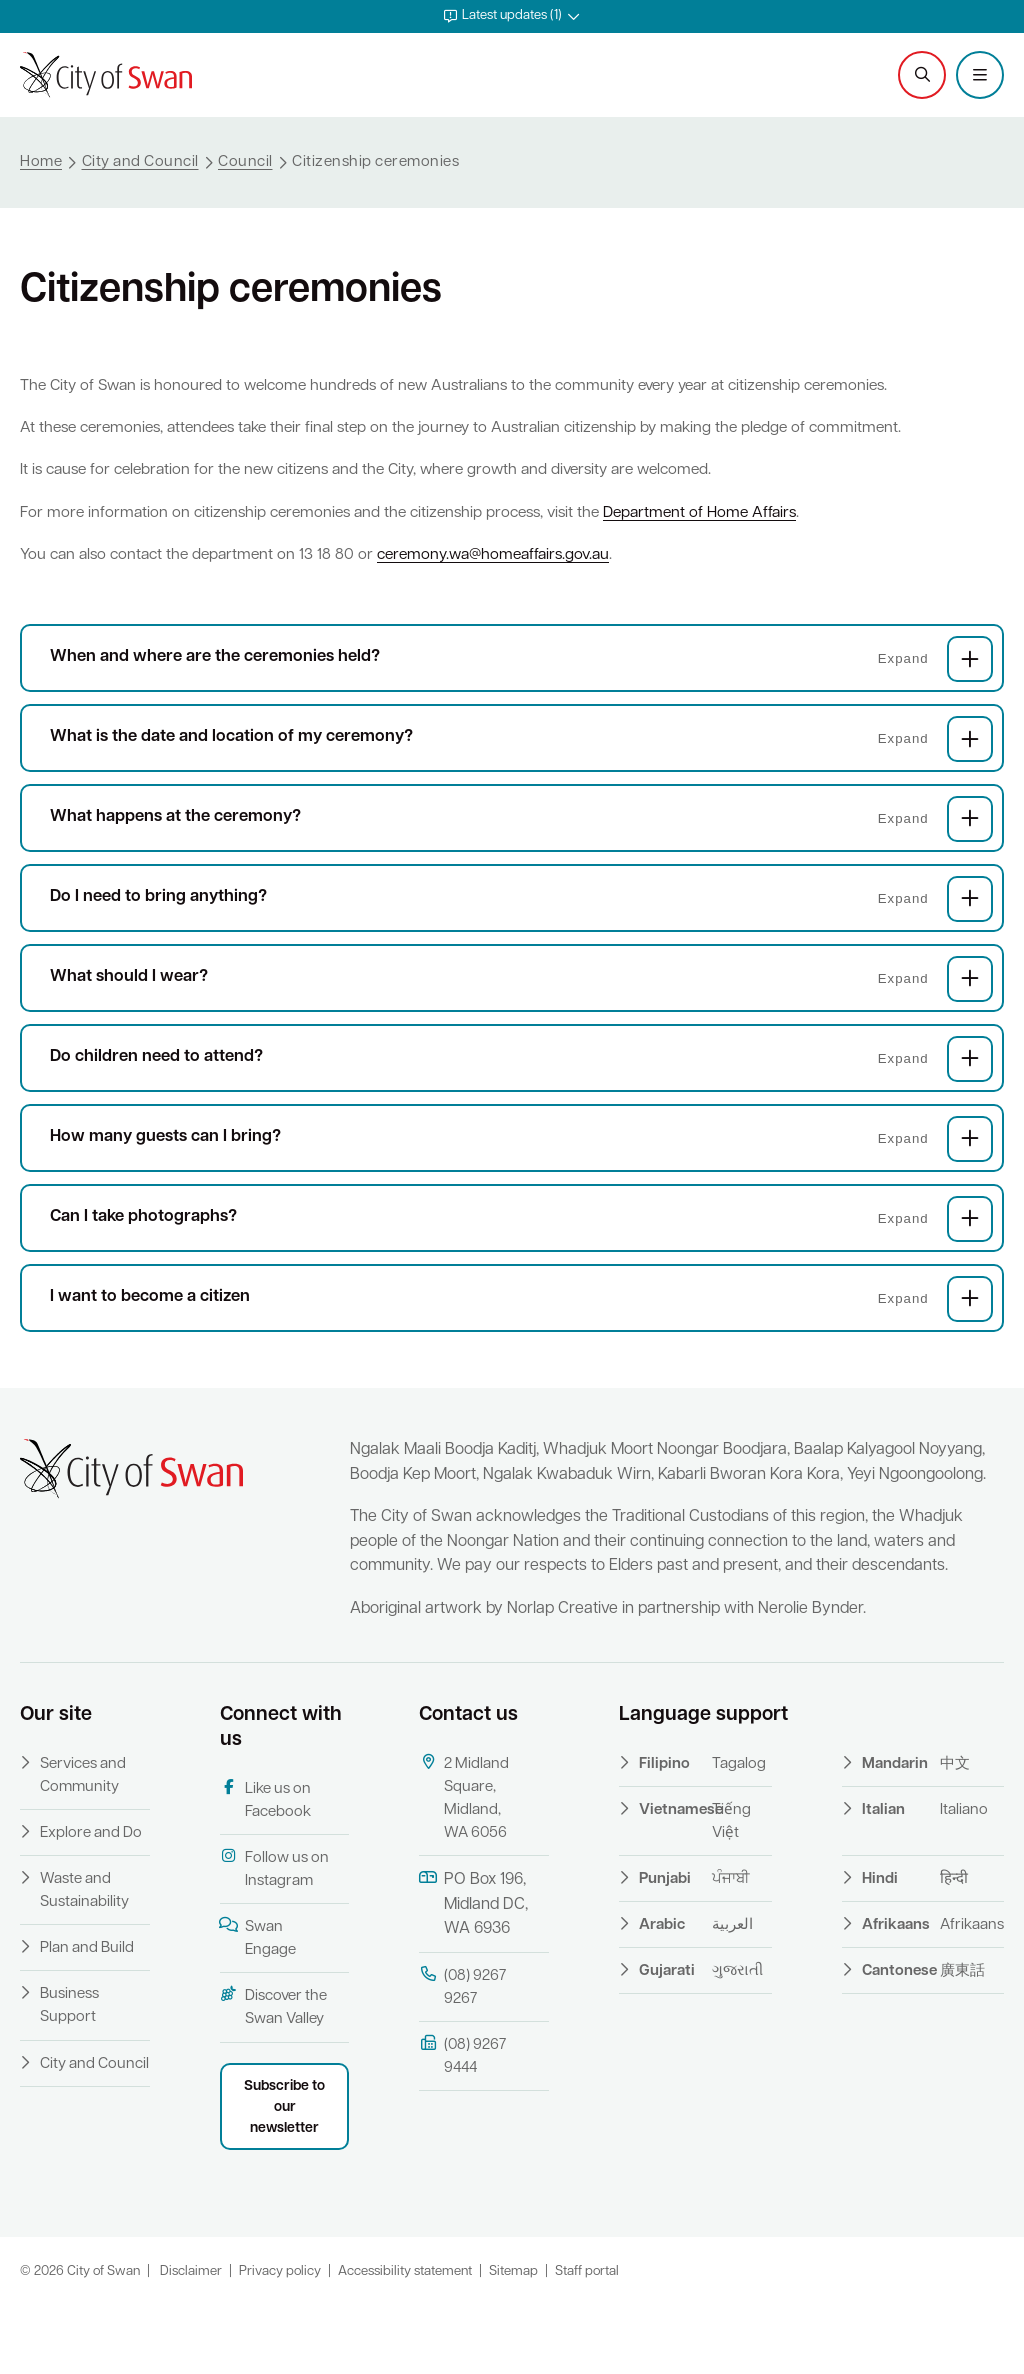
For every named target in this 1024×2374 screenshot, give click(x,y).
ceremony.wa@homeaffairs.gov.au (510, 576)
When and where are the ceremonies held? (521, 698)
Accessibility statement (405, 2338)
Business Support (69, 2074)
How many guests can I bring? (521, 1178)
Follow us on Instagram (274, 1935)
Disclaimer (191, 2338)
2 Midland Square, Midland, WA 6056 (464, 1864)
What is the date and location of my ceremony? (521, 778)
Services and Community (83, 1843)
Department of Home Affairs (726, 533)
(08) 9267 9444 (462, 2122)
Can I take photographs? (521, 1258)
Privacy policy (280, 2338)
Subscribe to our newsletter (284, 2174)
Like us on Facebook (265, 1866)
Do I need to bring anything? (521, 938)
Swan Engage (258, 2004)
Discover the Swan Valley (273, 2074)
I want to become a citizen (521, 1338)
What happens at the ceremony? (521, 858)
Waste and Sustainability (84, 1958)
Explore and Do (91, 1900)
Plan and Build (87, 2016)
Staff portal (587, 2338)
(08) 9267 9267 (462, 2053)
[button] (512, 16)
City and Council (94, 2131)
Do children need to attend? (521, 1098)
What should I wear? (521, 1018)
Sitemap (513, 2338)
